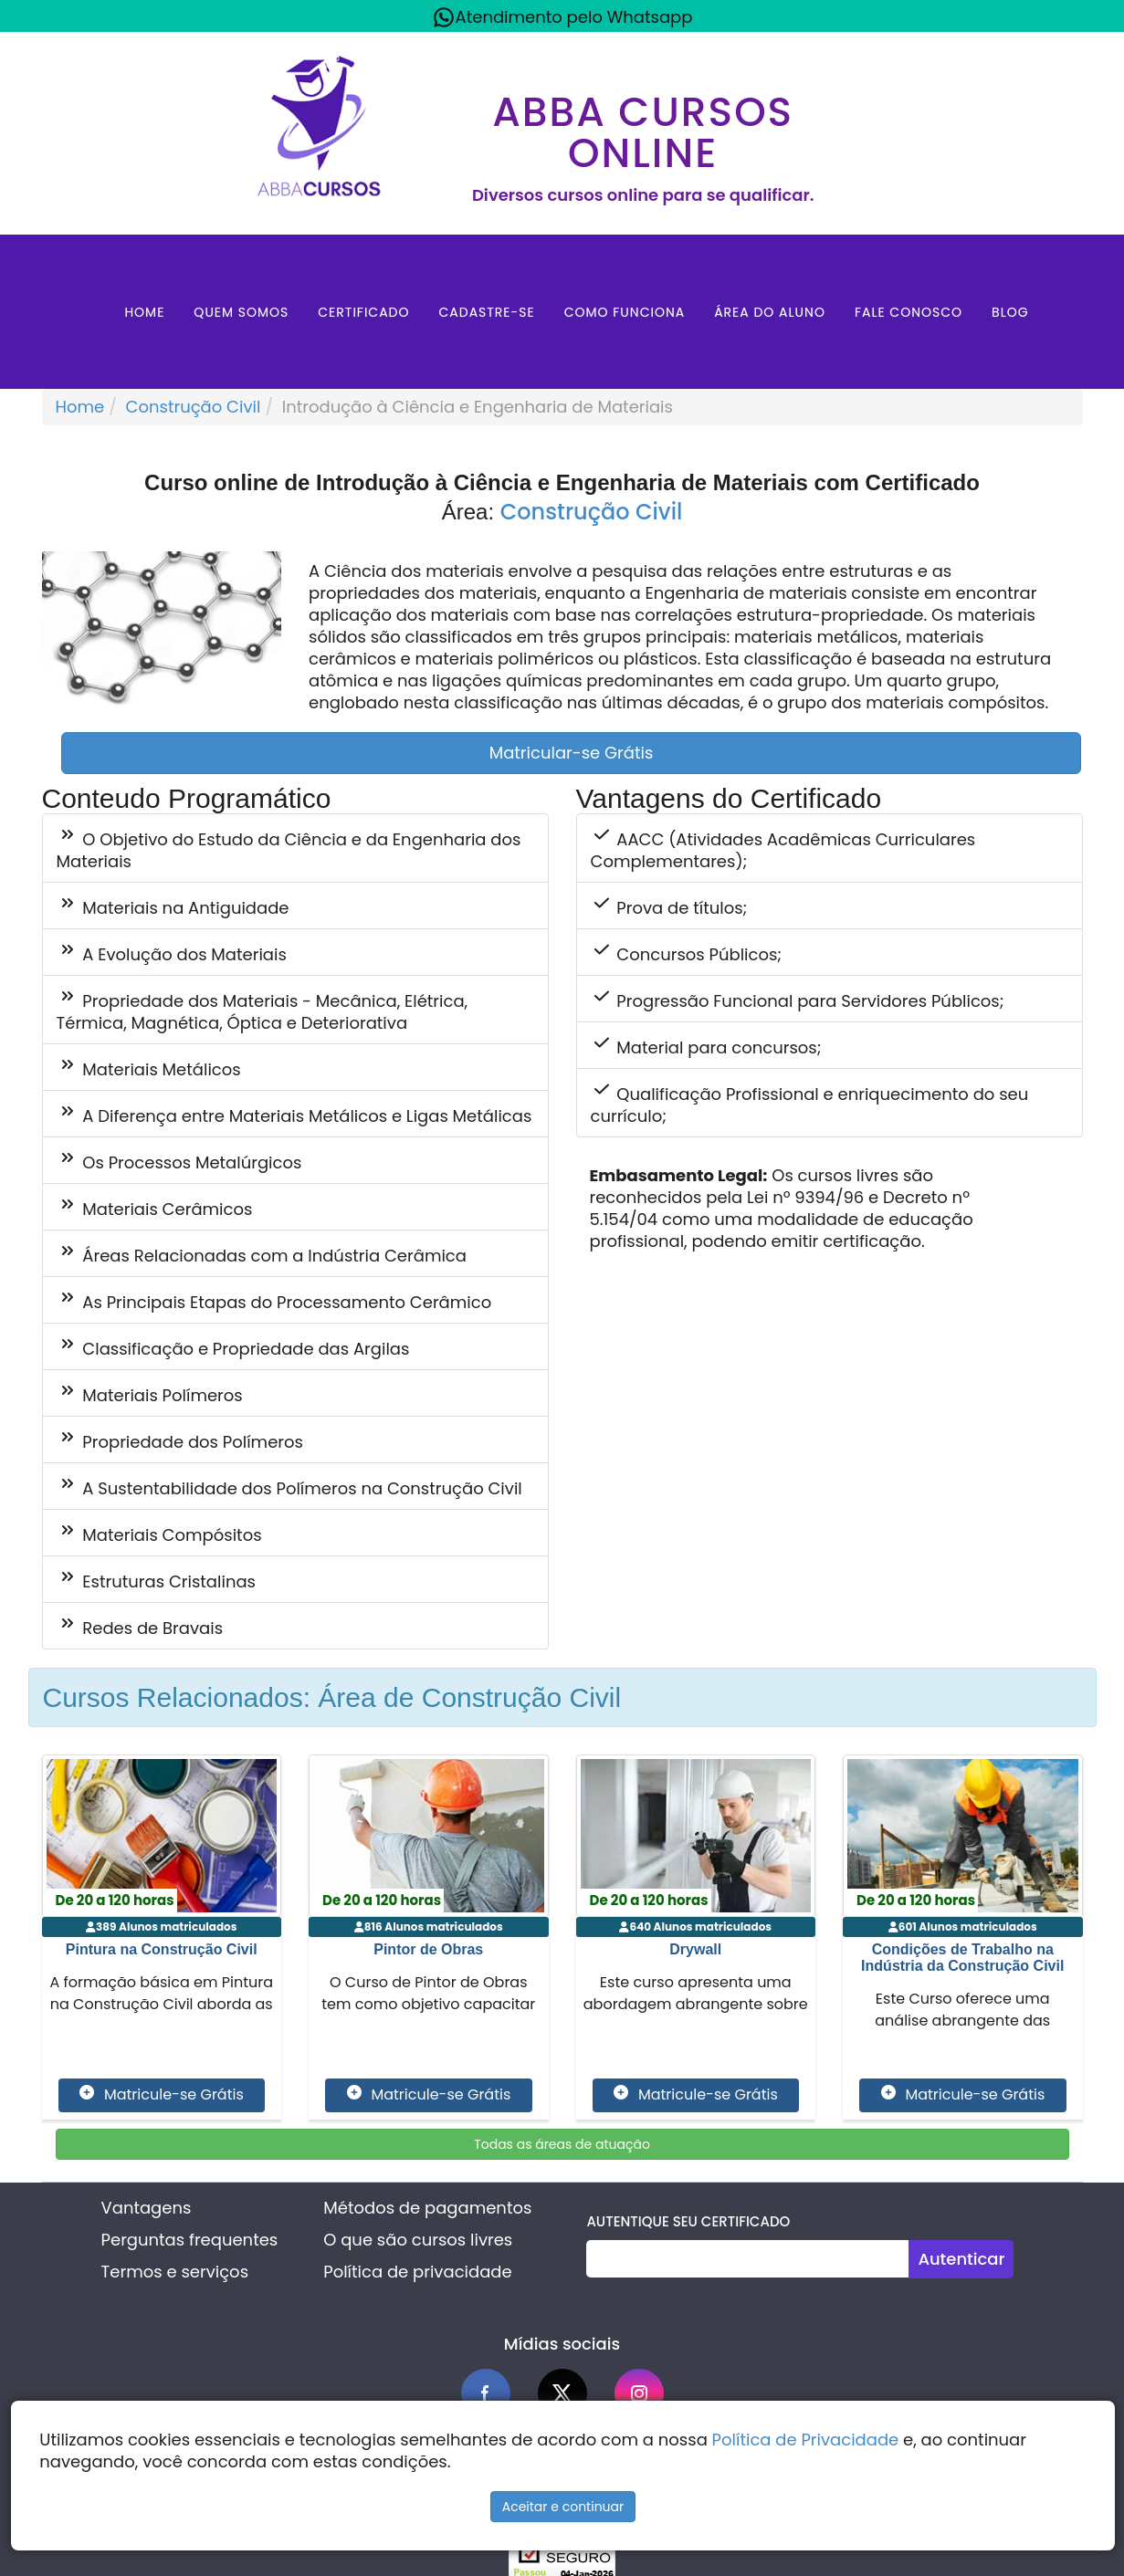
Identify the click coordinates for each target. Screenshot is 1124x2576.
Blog (1010, 312)
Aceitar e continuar (563, 2506)
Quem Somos (241, 312)
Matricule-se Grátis (161, 2095)
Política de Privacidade (805, 2439)
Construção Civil (193, 406)
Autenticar (961, 2258)
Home (144, 312)
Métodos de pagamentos (427, 2207)
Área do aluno (769, 312)
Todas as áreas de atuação (562, 2144)
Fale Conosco (908, 312)
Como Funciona (625, 312)
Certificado (363, 312)
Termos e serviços (174, 2271)
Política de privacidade (417, 2271)
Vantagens (146, 2207)
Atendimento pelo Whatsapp (562, 17)
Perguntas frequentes (189, 2239)
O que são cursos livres (417, 2239)
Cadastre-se (486, 312)
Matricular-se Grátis (571, 752)
